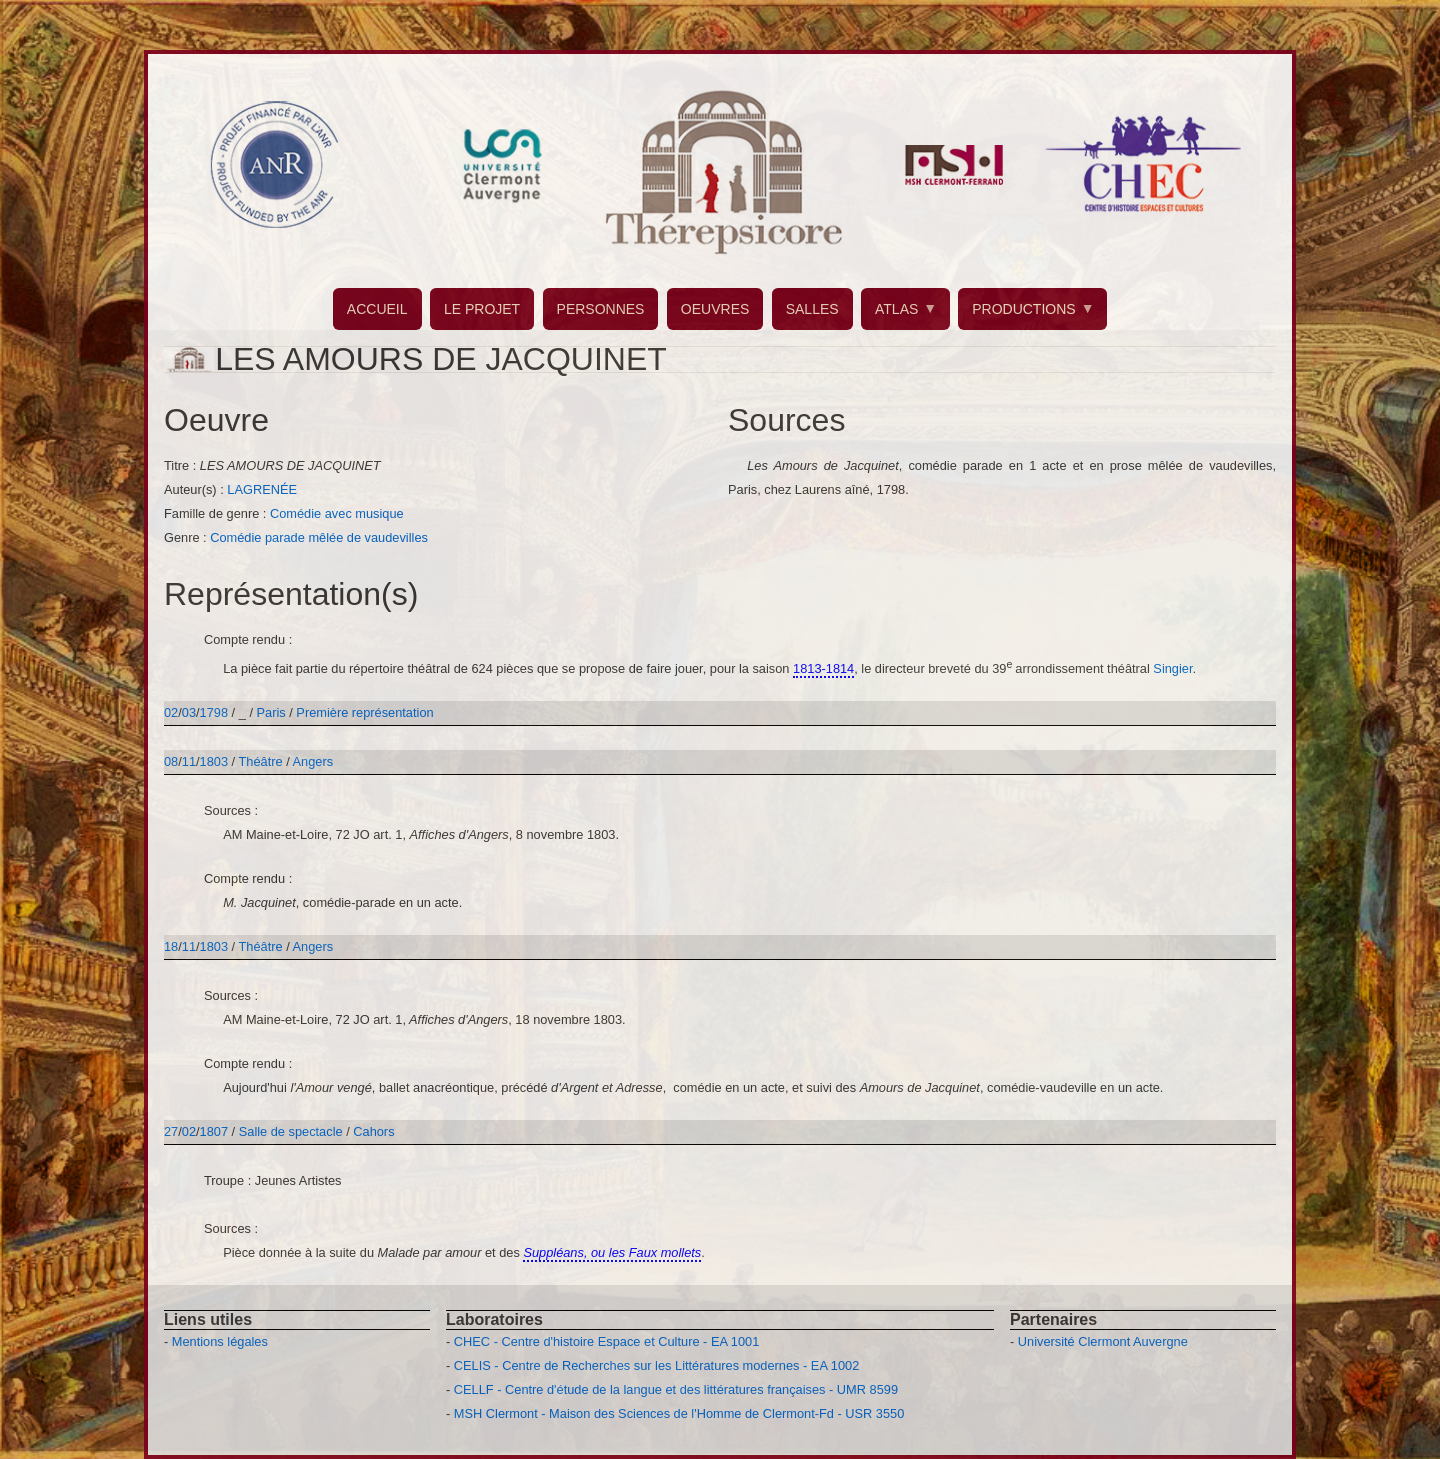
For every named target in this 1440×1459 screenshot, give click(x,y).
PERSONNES (601, 309)
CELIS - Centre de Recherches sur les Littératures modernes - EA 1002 (656, 1365)
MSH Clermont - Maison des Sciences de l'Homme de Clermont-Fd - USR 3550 (679, 1413)
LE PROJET (482, 309)
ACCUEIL (377, 309)
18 (171, 946)
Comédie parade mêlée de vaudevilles (319, 537)
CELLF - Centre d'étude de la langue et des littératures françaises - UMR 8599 (676, 1389)
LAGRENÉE (262, 489)
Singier (1172, 668)
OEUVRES (715, 309)
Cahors (373, 1131)
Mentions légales (220, 1341)
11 (189, 761)
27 (171, 1131)
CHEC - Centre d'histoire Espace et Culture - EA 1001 (606, 1341)
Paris (271, 712)
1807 (214, 1131)
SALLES (812, 309)
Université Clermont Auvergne (1103, 1341)
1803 (214, 761)
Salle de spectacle (291, 1131)
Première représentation (364, 712)
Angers (313, 761)
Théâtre (261, 761)
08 (171, 761)
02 (171, 712)
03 (189, 712)
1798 (214, 712)
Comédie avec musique (337, 513)
